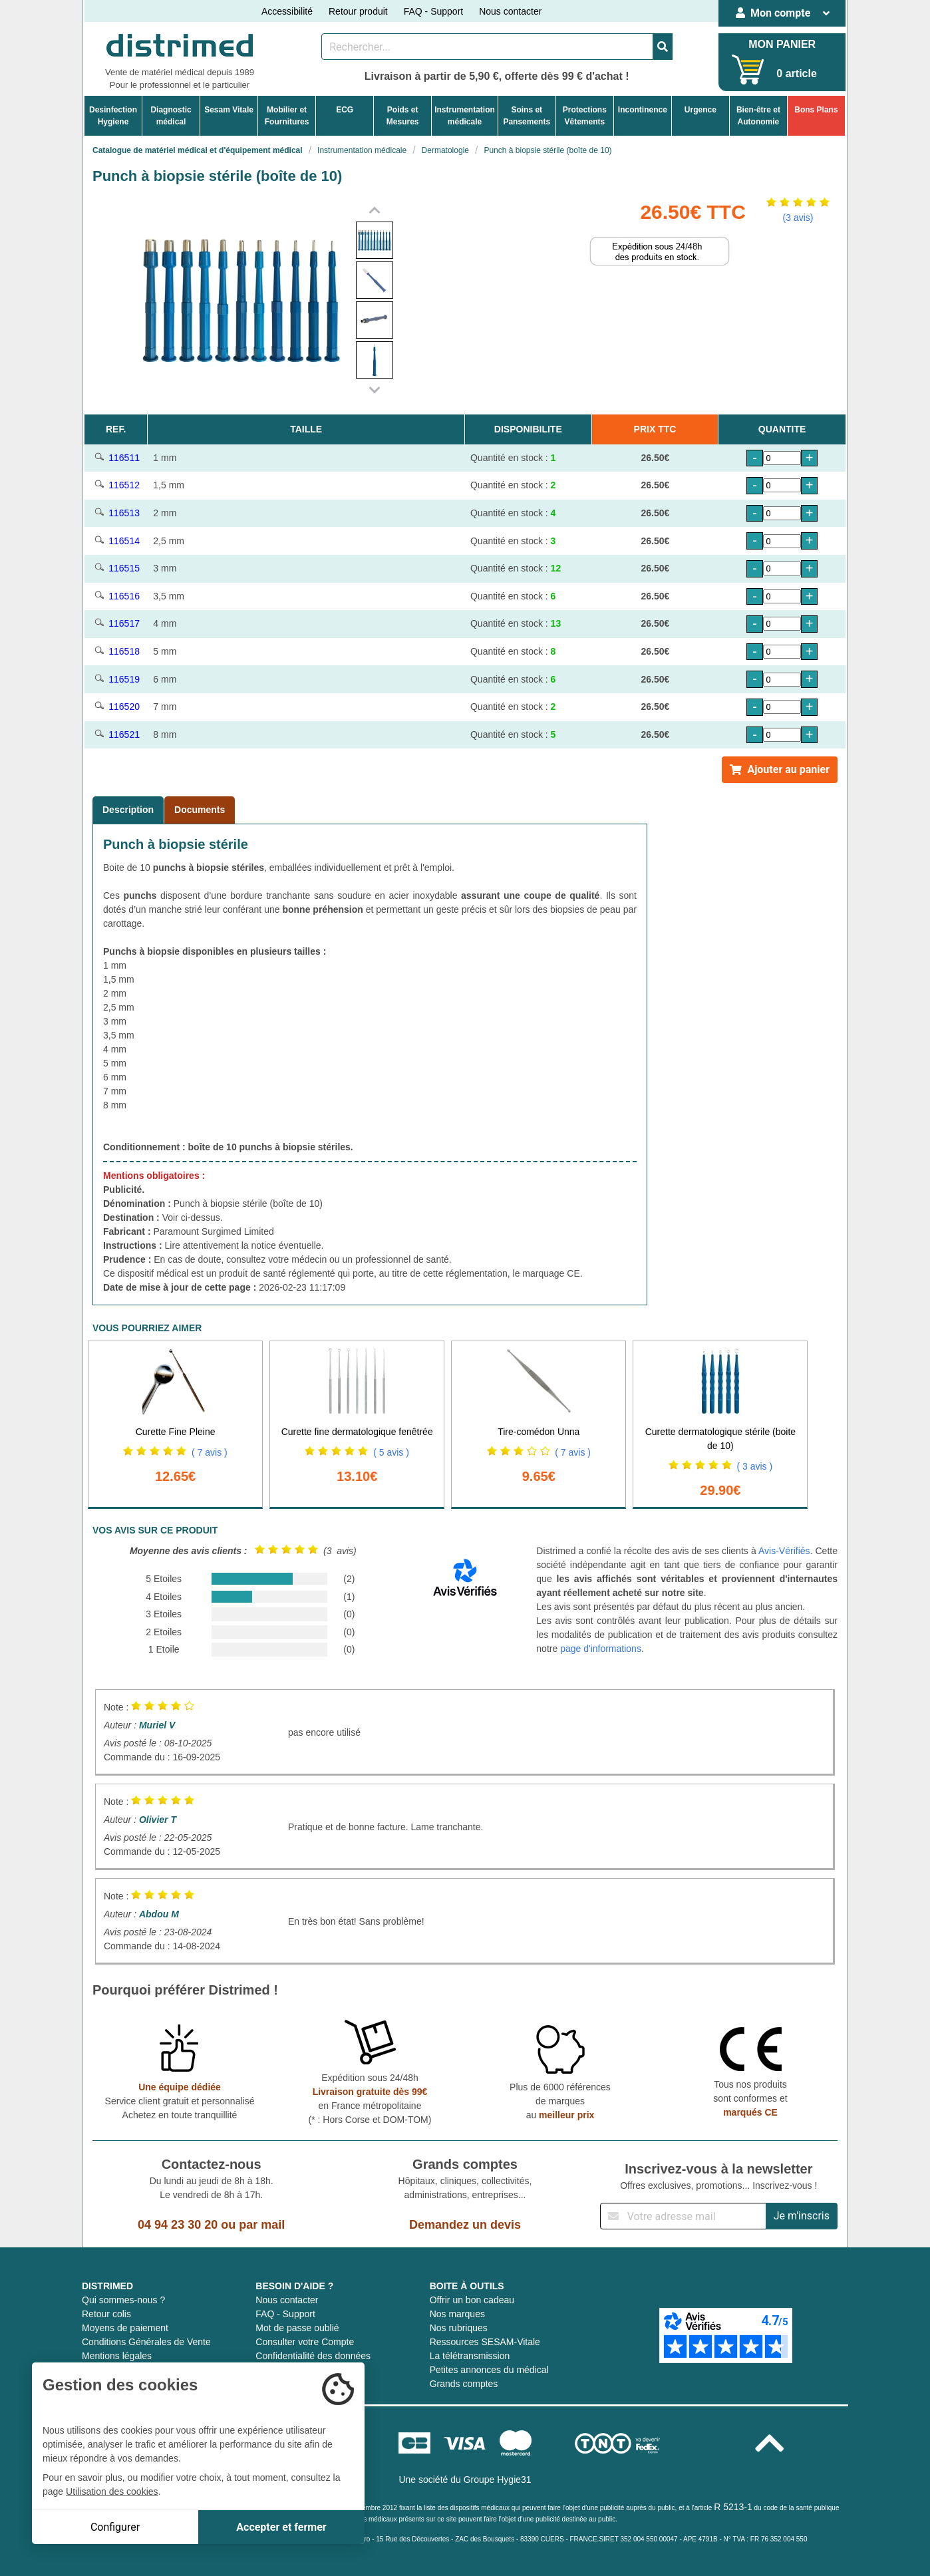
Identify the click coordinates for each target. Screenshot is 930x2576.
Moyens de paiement (125, 2328)
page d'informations (600, 1648)
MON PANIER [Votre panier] (782, 44)
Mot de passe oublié (297, 2328)
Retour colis (106, 2314)
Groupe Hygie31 (498, 2479)
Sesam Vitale (228, 109)
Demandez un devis (465, 2224)
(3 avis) (798, 217)
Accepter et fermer (281, 2527)
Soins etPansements (526, 115)
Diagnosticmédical (170, 115)
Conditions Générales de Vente (146, 2341)
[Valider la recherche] (663, 46)
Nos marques (457, 2314)
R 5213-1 (733, 2506)
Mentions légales (117, 2355)
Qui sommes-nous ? (123, 2300)
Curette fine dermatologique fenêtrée (357, 1431)
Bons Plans (816, 109)
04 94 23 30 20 (178, 2224)
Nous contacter (510, 11)
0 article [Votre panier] (796, 73)
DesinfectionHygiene (113, 115)
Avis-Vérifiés (784, 1550)
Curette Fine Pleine (176, 1431)
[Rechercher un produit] (487, 46)
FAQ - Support (433, 11)
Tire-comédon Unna (538, 1431)
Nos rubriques (459, 2328)
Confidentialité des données (313, 2355)
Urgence (700, 109)
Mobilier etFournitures (287, 115)
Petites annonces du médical (489, 2369)
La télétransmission (470, 2355)
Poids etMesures (403, 115)
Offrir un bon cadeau (472, 2300)
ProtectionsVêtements (585, 115)
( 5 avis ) (391, 1452)
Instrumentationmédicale (464, 115)
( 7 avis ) (210, 1452)
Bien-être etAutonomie (758, 115)
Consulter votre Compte (304, 2341)
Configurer (115, 2527)
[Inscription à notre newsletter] (683, 2216)
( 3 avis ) (754, 1466)
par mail (262, 2224)
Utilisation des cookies (112, 2491)
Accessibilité (287, 11)
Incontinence (642, 109)
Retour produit (358, 11)
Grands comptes (464, 2383)
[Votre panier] (748, 69)
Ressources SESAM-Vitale (485, 2341)
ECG (344, 109)
